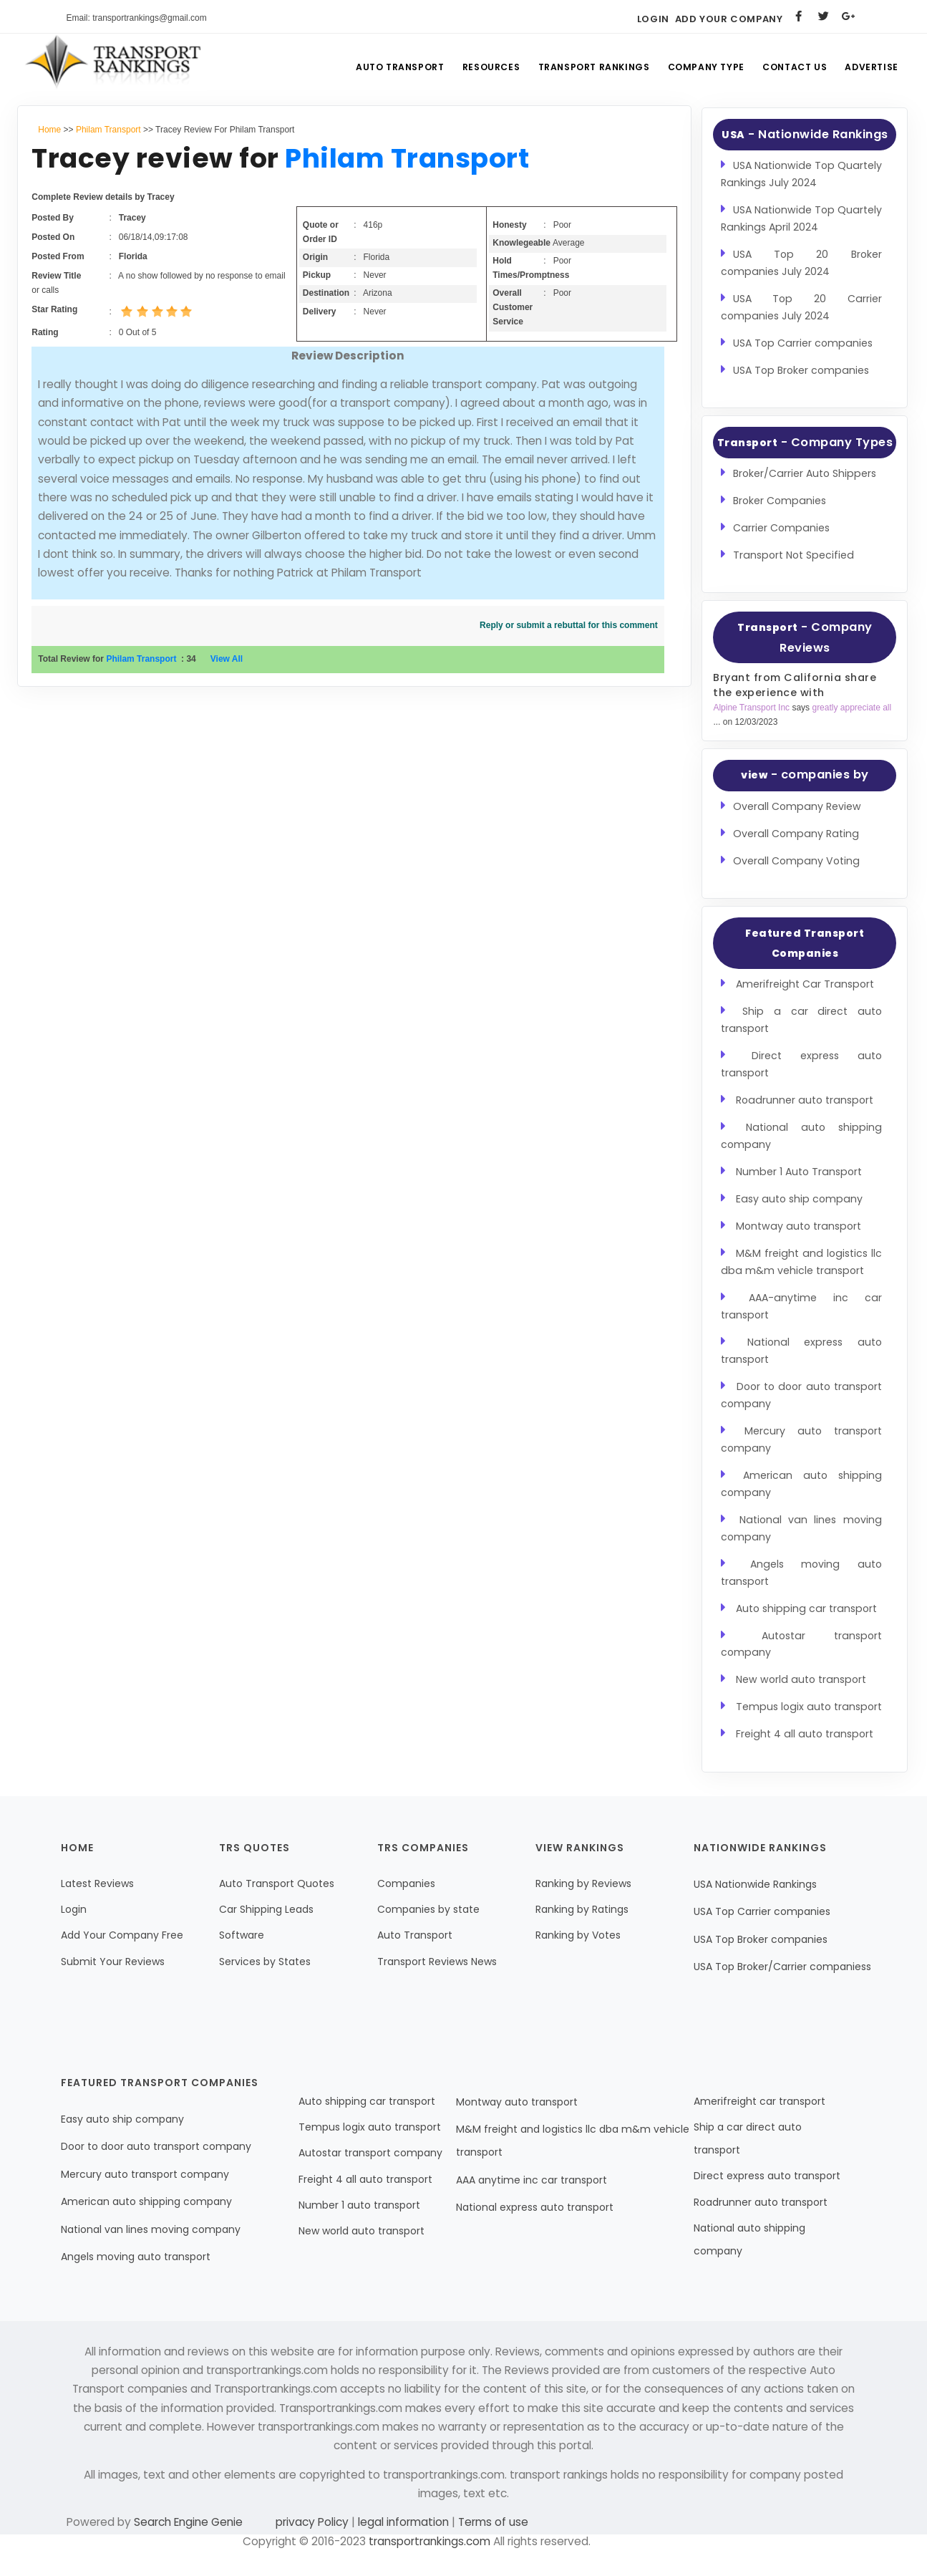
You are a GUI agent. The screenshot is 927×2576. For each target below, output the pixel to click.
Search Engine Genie (188, 2521)
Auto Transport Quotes (276, 1883)
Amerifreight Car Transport (805, 984)
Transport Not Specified (793, 555)
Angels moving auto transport (135, 2256)
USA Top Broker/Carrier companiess (782, 1966)
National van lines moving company (151, 2229)
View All (226, 659)
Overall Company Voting (796, 861)
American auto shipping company (146, 2201)
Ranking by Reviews (583, 1883)
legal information (403, 2521)
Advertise (870, 68)
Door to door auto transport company (156, 2146)
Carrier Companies (781, 528)
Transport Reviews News (437, 1961)
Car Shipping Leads (266, 1909)
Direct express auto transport (767, 2176)
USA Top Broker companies (801, 370)
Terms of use (491, 2521)
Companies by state (428, 1909)
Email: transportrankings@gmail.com (137, 18)
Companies (406, 1883)
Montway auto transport (798, 1226)
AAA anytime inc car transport (531, 2180)
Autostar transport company (370, 2153)
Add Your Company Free (122, 1935)
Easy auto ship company (799, 1199)
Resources (476, 68)
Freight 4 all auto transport (804, 1734)
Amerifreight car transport (759, 2101)
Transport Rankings (583, 68)
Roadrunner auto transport (804, 1100)
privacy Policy (313, 2521)
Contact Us (790, 68)
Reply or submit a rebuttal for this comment (569, 625)
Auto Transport (383, 68)
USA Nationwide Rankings (755, 1884)
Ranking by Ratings (581, 1909)
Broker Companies (779, 500)
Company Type (698, 68)
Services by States (265, 1961)
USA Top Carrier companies (803, 343)
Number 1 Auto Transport (799, 1171)
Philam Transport (108, 130)
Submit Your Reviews (113, 1961)
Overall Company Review (797, 806)
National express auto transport (534, 2207)
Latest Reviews (97, 1883)
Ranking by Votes (578, 1935)
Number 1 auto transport (359, 2205)
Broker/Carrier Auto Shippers (804, 473)
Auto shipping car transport (806, 1608)
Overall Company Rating (796, 833)
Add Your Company (729, 19)
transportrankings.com (429, 2541)
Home (49, 130)
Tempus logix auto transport (809, 1706)
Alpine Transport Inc (752, 708)
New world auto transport (801, 1679)
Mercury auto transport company (145, 2174)
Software (241, 1935)
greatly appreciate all (851, 708)
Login (653, 19)
